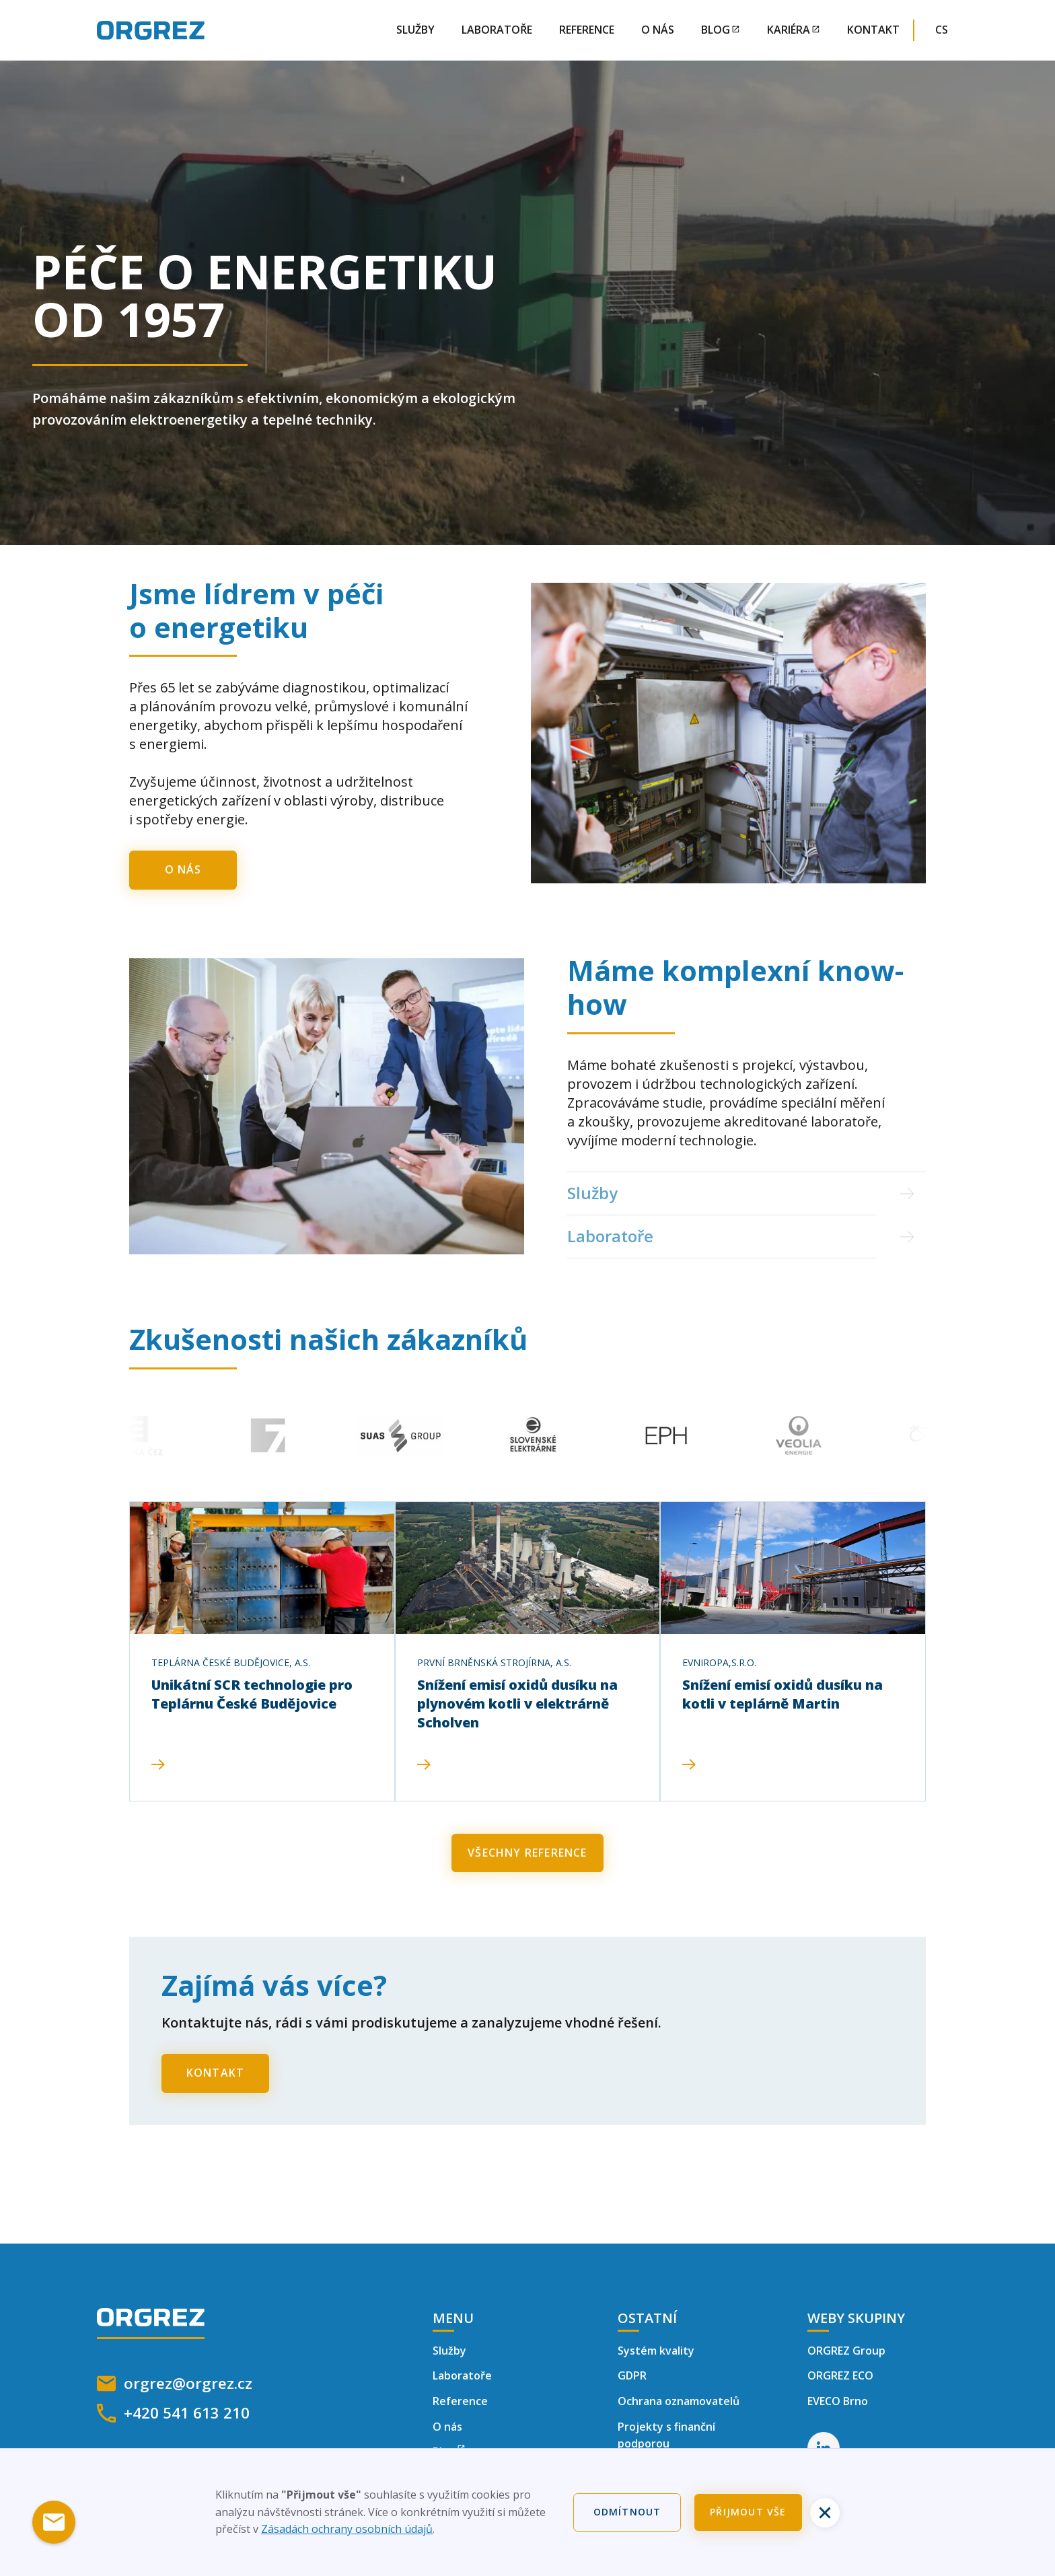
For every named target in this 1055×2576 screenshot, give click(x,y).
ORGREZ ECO (840, 2375)
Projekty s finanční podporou (666, 2435)
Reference (586, 29)
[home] (151, 30)
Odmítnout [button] (627, 2511)
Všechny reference (527, 1852)
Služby (415, 29)
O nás (657, 29)
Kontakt (873, 29)
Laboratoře (497, 29)
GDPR (632, 2375)
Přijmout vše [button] (748, 2511)
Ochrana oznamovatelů (678, 2401)
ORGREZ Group (846, 2350)
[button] (947, 30)
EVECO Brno (837, 2401)
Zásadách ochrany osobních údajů (347, 2528)
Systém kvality (656, 2350)
